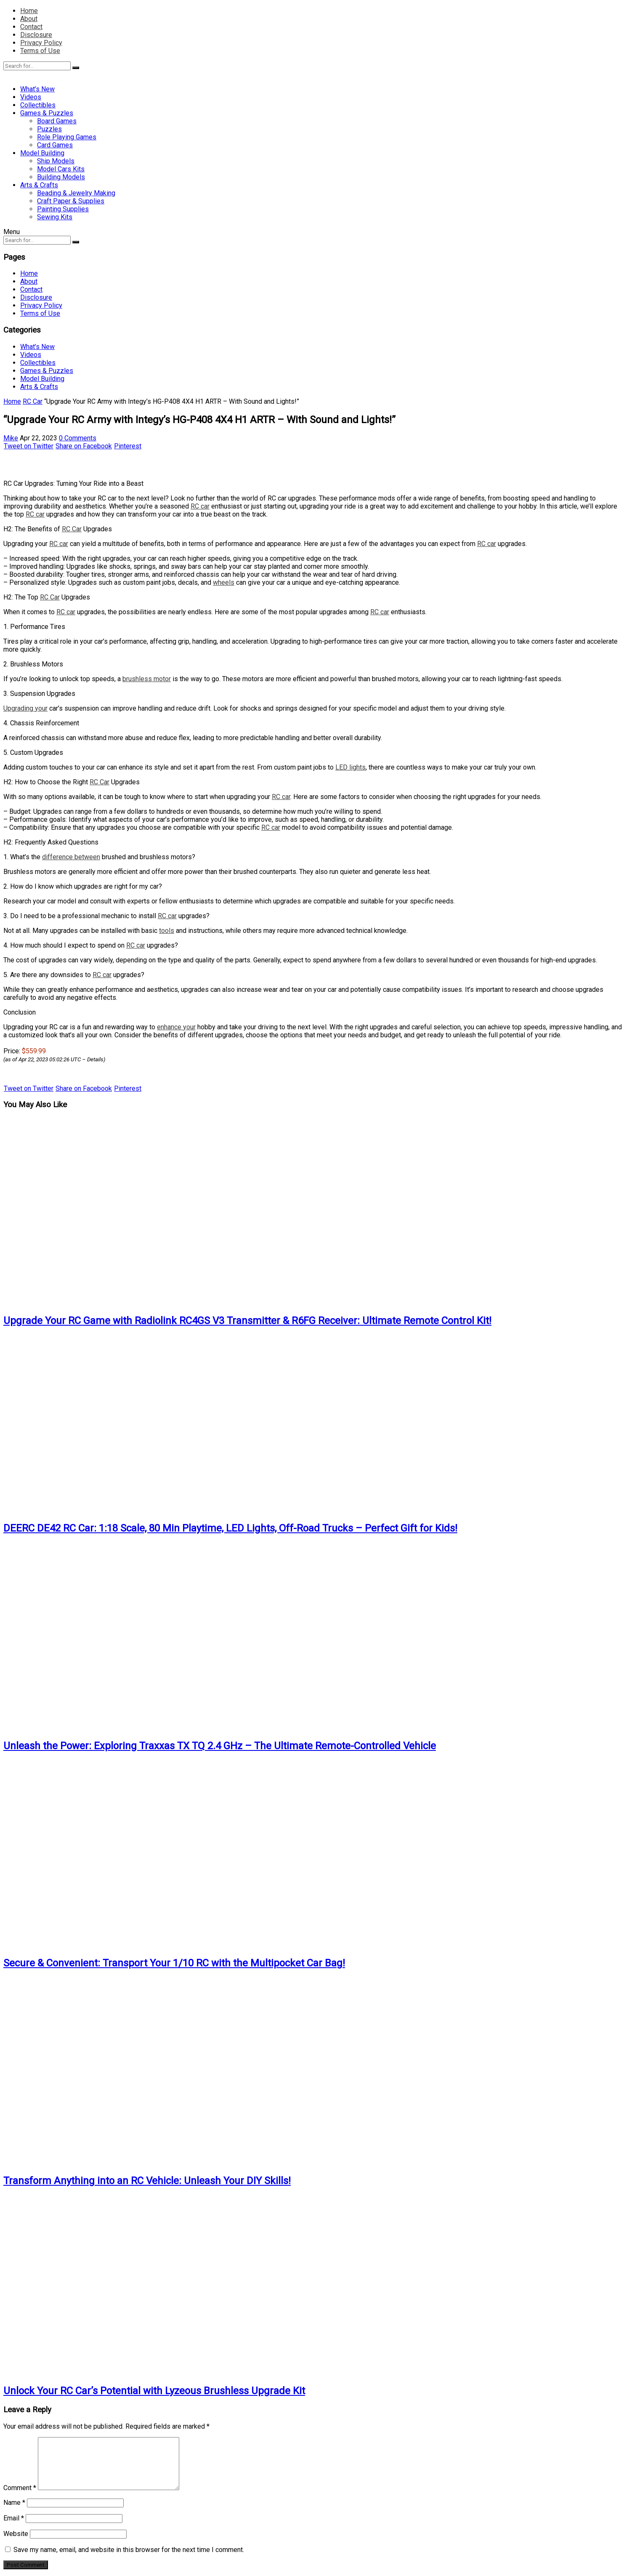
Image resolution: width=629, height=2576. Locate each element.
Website (15, 2534)
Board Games (57, 121)
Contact (31, 27)
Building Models (61, 177)
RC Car (32, 401)
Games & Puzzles (46, 113)
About (28, 19)
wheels (223, 582)
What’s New (37, 89)
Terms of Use (40, 51)
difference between (71, 857)
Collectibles (38, 105)
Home (29, 11)
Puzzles (49, 129)
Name (14, 2503)
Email (13, 2518)
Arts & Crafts (39, 185)
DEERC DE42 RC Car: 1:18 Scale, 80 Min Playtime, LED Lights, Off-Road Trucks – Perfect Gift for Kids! (230, 1528)
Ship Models (55, 161)
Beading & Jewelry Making (76, 193)
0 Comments (77, 438)
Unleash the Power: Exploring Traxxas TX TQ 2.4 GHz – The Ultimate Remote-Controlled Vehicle (219, 1746)
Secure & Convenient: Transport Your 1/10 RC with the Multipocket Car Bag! (174, 1963)
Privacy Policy (41, 43)
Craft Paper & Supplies (70, 201)
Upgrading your (25, 708)
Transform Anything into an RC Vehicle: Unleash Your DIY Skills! (147, 2181)
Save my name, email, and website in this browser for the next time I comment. (128, 2550)
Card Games (55, 145)
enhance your (176, 1027)
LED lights (350, 767)
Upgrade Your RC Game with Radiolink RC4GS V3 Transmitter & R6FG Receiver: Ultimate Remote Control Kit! (247, 1321)
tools (166, 931)
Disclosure (36, 35)
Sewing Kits (54, 217)
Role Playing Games (66, 137)
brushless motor (146, 679)
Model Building (42, 153)
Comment (19, 2488)
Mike (10, 438)
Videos (30, 97)
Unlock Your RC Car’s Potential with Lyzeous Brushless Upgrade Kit (154, 2391)
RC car (200, 506)
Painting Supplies (63, 209)
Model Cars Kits (61, 169)
